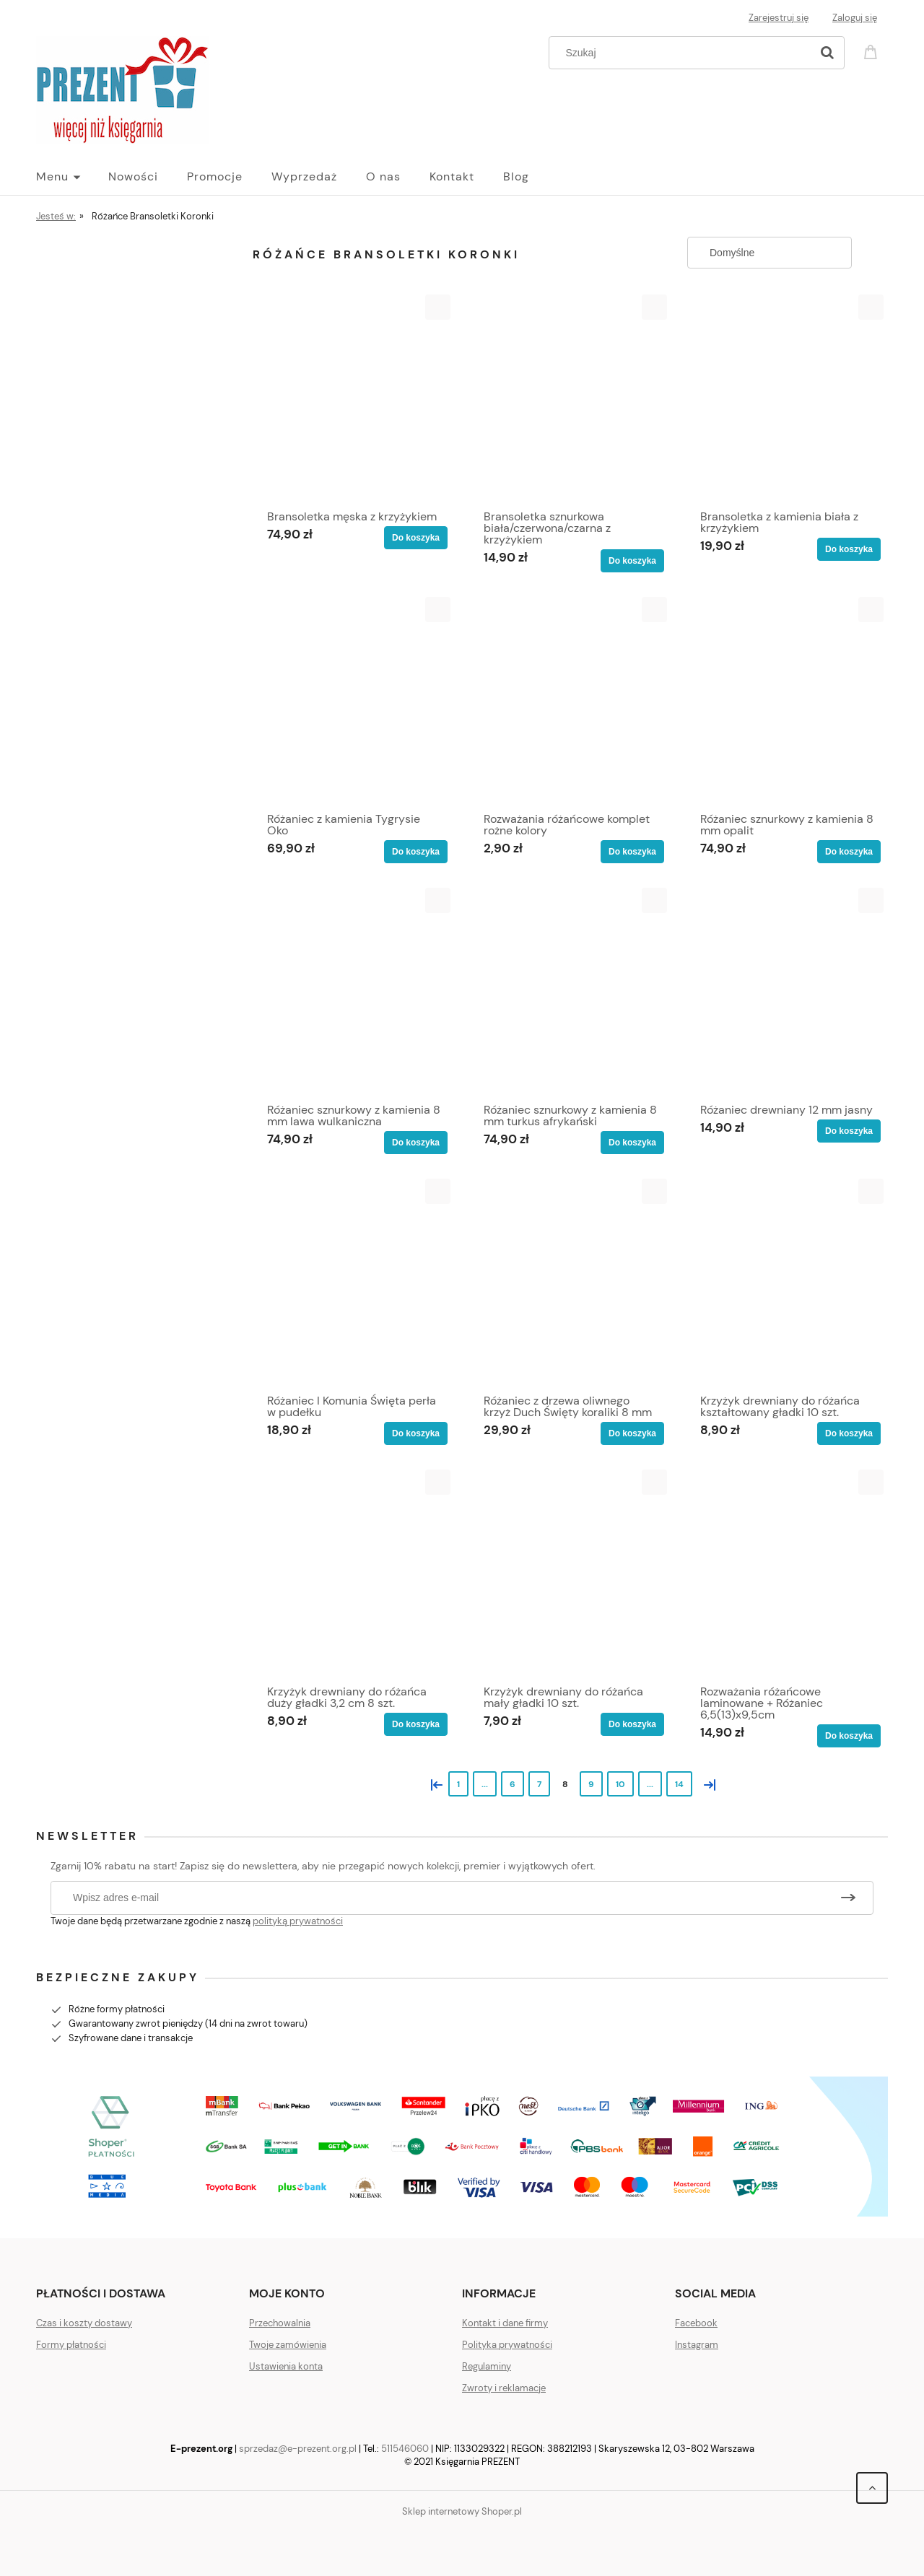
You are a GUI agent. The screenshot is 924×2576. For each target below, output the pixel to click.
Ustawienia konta (286, 2366)
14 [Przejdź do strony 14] (679, 1784)
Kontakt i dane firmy (505, 2323)
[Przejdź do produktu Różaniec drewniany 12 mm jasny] (787, 992)
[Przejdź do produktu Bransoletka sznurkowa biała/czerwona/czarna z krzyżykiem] (570, 398)
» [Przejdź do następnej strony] (707, 1783)
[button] (437, 307)
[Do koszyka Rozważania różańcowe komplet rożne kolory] (632, 851)
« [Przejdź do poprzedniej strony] (434, 1783)
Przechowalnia (279, 2323)
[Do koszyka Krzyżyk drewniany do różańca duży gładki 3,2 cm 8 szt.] (416, 1724)
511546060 (405, 2448)
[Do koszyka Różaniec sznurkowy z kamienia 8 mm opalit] (849, 851)
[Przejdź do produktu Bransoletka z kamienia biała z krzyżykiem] (787, 398)
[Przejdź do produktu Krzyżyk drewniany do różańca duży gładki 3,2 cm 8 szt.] (354, 1573)
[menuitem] (72, 177)
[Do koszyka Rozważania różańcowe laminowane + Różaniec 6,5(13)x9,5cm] (849, 1735)
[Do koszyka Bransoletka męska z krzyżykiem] (416, 537)
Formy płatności (71, 2345)
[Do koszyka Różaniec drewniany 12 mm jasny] (849, 1131)
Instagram (696, 2345)
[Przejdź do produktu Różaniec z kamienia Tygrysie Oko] (354, 701)
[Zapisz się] (848, 1898)
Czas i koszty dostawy (84, 2323)
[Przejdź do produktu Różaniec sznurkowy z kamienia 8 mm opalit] (787, 701)
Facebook (696, 2323)
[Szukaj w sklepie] (683, 53)
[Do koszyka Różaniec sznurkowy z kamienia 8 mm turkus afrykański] (632, 1142)
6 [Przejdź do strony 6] (512, 1784)
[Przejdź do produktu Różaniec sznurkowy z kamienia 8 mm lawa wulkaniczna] (354, 992)
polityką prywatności (298, 1921)
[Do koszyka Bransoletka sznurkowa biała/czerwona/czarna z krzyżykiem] (632, 560)
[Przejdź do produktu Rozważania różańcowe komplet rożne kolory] (570, 701)
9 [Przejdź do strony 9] (591, 1784)
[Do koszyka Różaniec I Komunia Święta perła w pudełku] (416, 1433)
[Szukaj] (827, 52)
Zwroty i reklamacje (504, 2388)
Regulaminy (486, 2366)
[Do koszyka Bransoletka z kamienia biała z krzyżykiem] (849, 549)
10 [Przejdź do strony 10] (620, 1784)
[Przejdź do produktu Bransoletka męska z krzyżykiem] (354, 398)
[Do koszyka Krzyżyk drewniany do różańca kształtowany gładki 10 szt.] (849, 1433)
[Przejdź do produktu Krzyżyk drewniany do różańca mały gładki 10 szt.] (570, 1573)
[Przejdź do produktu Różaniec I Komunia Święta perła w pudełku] (354, 1283)
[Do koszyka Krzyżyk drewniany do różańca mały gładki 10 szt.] (632, 1724)
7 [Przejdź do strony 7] (539, 1784)
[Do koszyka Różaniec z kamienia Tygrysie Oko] (416, 851)
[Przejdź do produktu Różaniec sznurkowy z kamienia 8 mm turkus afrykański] (570, 992)
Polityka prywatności (507, 2345)
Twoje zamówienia (287, 2345)
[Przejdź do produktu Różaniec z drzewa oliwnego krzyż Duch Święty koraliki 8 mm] (570, 1283)
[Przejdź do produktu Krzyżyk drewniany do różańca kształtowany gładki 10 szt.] (787, 1283)
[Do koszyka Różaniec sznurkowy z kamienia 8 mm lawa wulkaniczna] (416, 1142)
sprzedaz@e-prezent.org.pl (298, 2448)
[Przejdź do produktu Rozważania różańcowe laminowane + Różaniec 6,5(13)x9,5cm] (787, 1573)
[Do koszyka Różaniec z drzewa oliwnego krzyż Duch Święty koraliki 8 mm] (632, 1433)
